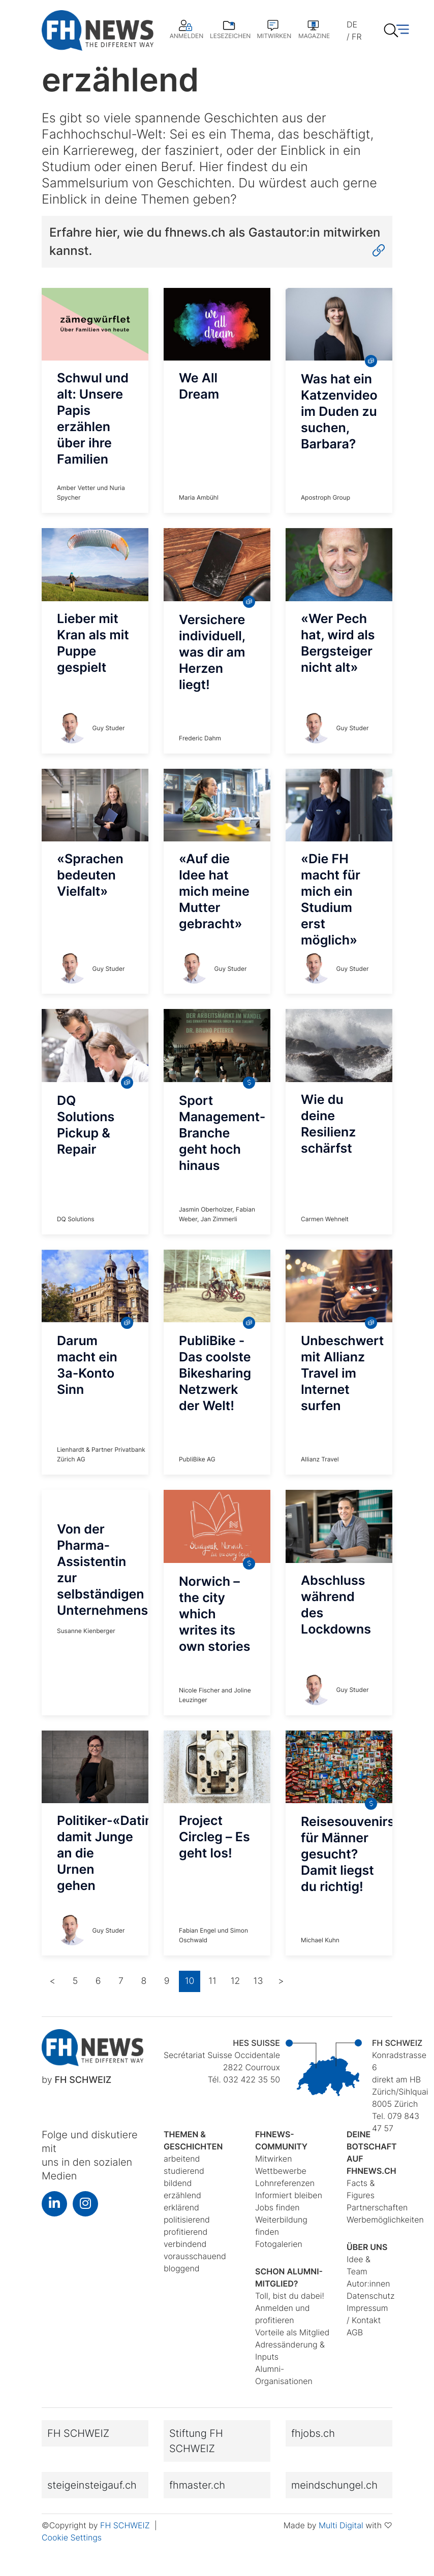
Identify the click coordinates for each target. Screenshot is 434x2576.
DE (352, 24)
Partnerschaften (377, 2207)
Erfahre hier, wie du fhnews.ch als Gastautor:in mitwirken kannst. (217, 242)
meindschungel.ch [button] (334, 2485)
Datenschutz (370, 2296)
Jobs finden (277, 2207)
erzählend (182, 2195)
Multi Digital (341, 2525)
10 (190, 1981)
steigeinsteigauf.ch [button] (92, 2485)
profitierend (185, 2232)
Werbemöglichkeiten (385, 2219)
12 (235, 1981)
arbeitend (182, 2159)
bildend (178, 2183)
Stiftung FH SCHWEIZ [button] (196, 2441)
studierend (184, 2171)
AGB (355, 2332)
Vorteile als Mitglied (292, 2332)
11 (212, 1981)
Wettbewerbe (280, 2171)
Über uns (367, 2247)
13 (258, 1981)
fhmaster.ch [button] (197, 2485)
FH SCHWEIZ (126, 2525)
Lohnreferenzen (285, 2183)
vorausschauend (195, 2256)
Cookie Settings (72, 2537)
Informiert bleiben (288, 2195)
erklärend (181, 2207)
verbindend (185, 2244)
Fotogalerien (278, 2244)
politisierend (187, 2219)
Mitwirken (273, 2159)
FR (356, 36)
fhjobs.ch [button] (313, 2433)
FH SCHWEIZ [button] (78, 2433)
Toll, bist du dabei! (289, 2296)
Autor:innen (368, 2283)
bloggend (182, 2268)
